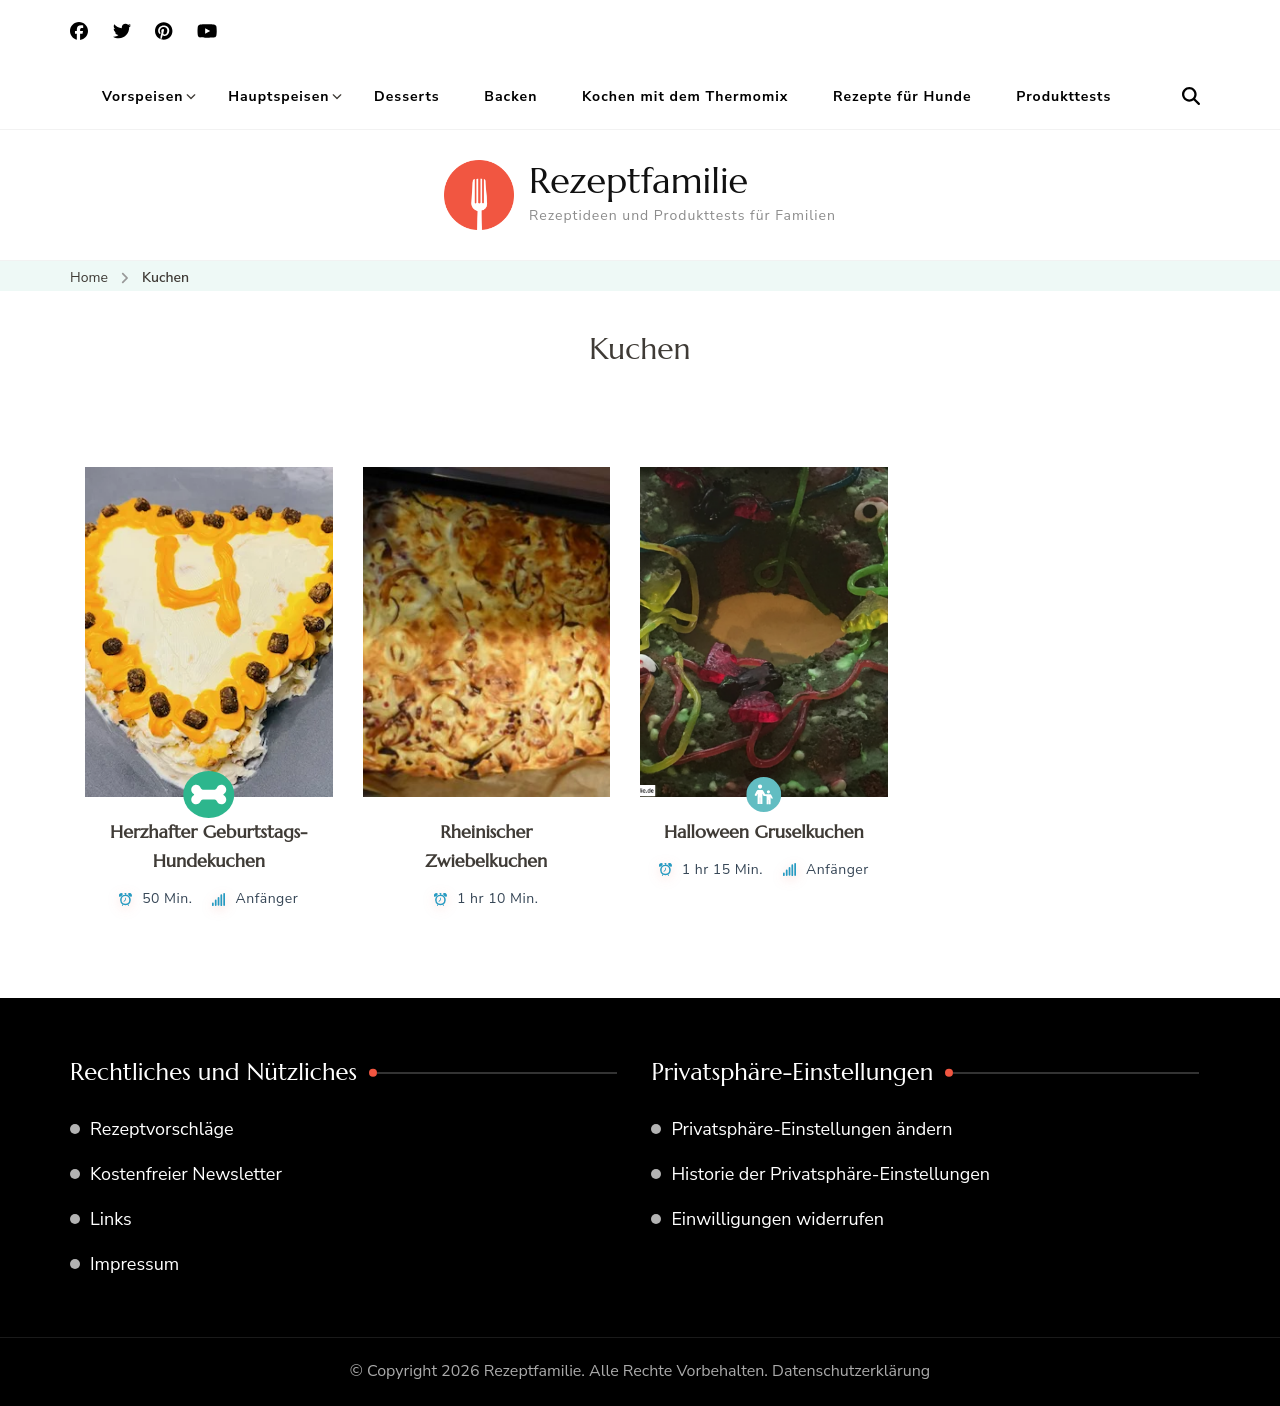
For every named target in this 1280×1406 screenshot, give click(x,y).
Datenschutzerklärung (851, 1371)
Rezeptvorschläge (162, 1129)
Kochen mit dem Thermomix (685, 96)
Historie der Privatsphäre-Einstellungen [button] (830, 1174)
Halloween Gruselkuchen (764, 831)
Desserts (407, 96)
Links (111, 1219)
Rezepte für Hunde (902, 96)
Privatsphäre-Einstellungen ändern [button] (811, 1129)
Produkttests (1063, 96)
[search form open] (1191, 97)
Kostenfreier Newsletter (186, 1174)
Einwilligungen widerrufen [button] (777, 1219)
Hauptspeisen (278, 96)
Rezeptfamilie (638, 180)
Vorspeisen (143, 96)
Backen (510, 96)
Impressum (134, 1264)
